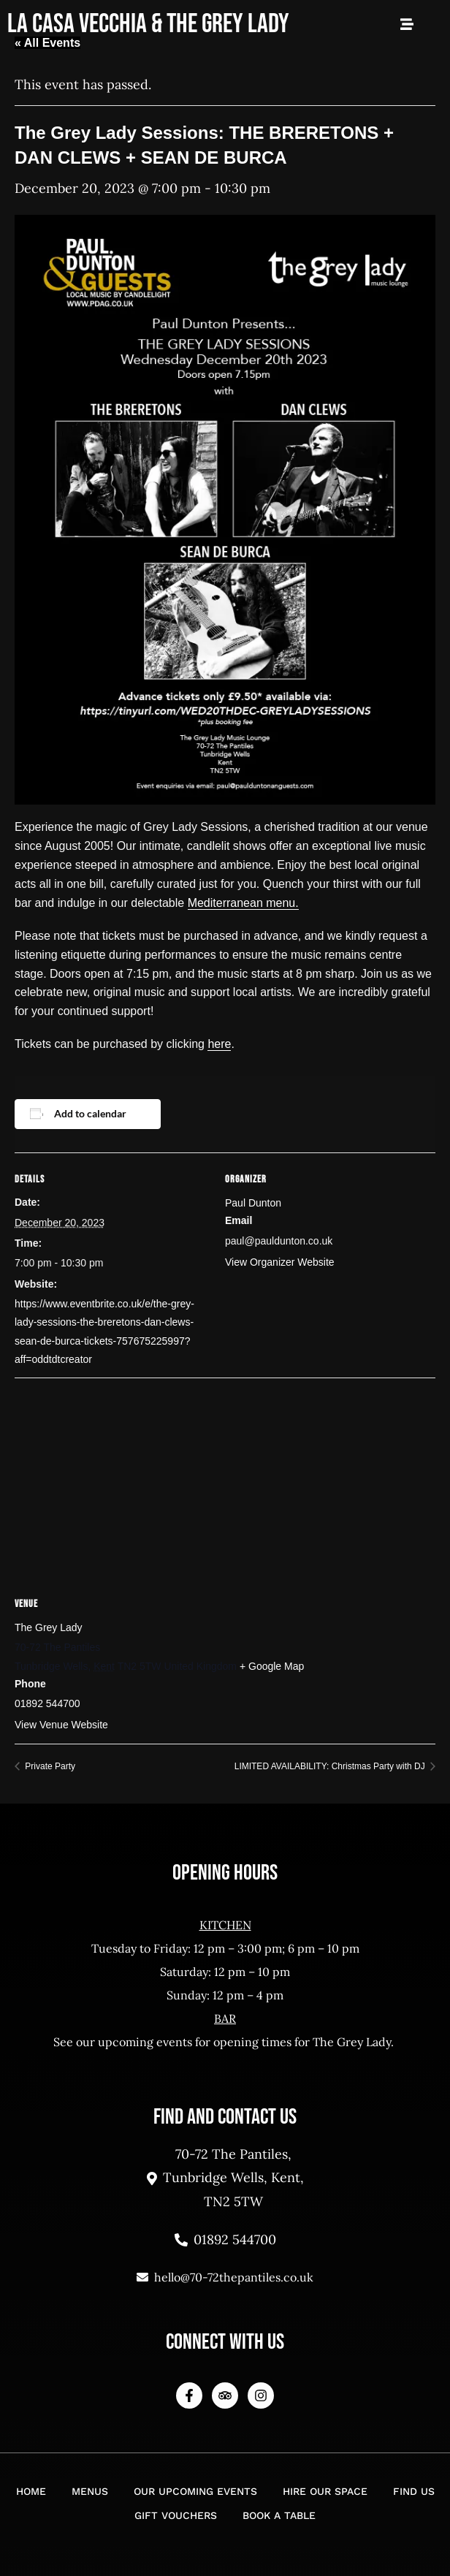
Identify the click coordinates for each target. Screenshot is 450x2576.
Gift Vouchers (175, 2515)
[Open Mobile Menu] (406, 24)
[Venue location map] (225, 1483)
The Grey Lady (49, 1627)
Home (31, 2491)
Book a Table (279, 2515)
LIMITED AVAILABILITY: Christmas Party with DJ (330, 1766)
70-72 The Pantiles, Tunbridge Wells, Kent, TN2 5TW (225, 2178)
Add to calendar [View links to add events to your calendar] (90, 1113)
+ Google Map (272, 1666)
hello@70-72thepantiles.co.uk (225, 2277)
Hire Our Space (325, 2491)
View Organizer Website (280, 1262)
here (219, 1044)
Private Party (49, 1766)
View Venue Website (61, 1724)
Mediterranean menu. (243, 903)
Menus (90, 2491)
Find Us (414, 2491)
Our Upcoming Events (195, 2491)
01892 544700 (225, 2239)
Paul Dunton (253, 1203)
